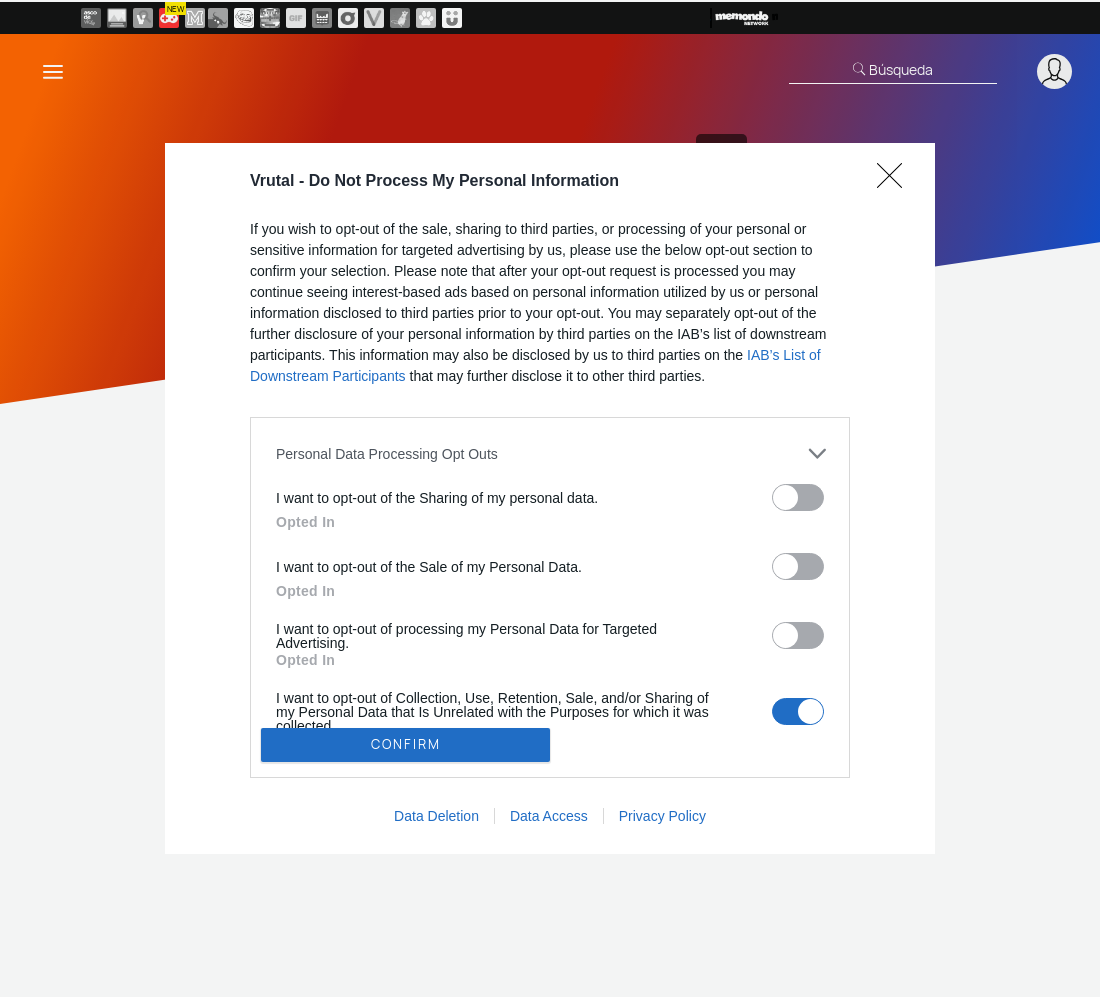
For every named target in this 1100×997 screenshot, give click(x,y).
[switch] (798, 497)
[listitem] (550, 453)
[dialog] (550, 498)
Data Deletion (436, 816)
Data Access (549, 816)
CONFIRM (406, 744)
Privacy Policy (662, 816)
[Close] (896, 182)
